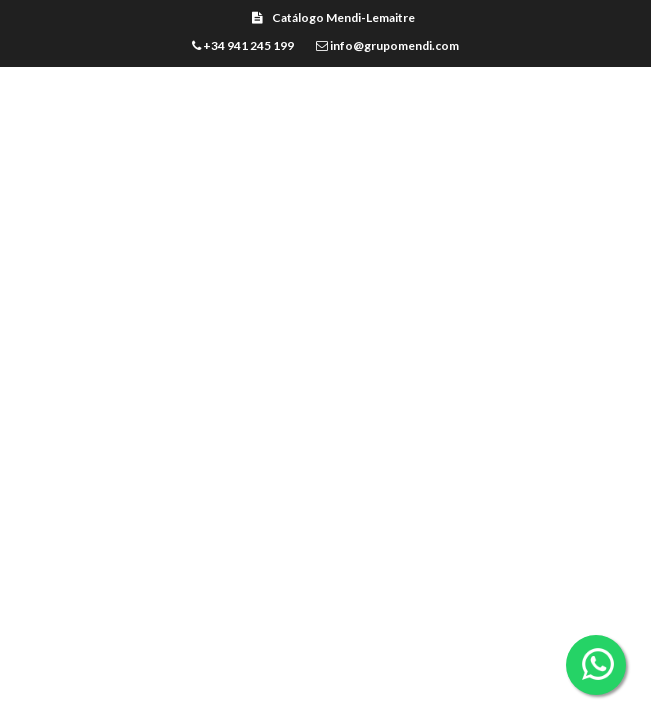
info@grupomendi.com (387, 45)
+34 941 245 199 (243, 45)
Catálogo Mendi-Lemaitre (333, 17)
